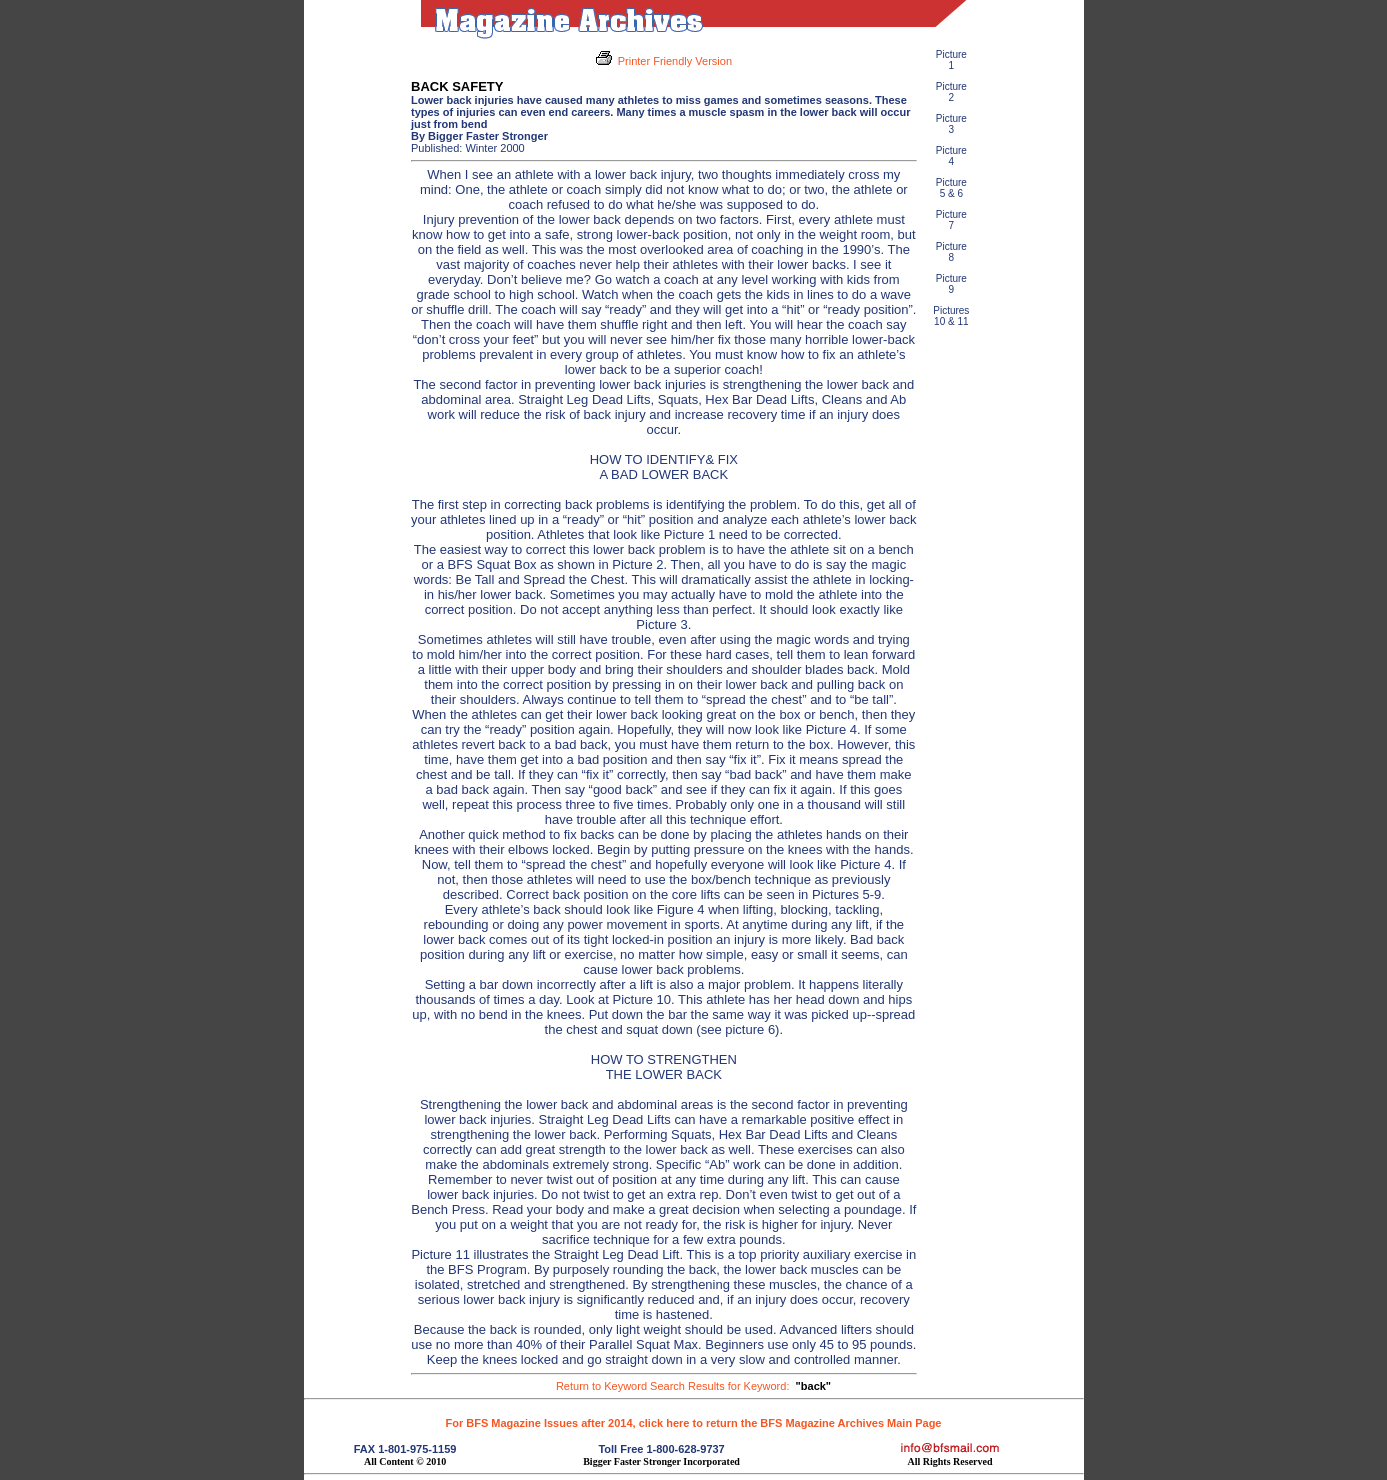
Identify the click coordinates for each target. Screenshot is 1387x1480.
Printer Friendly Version (675, 61)
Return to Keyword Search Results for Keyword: (693, 1386)
